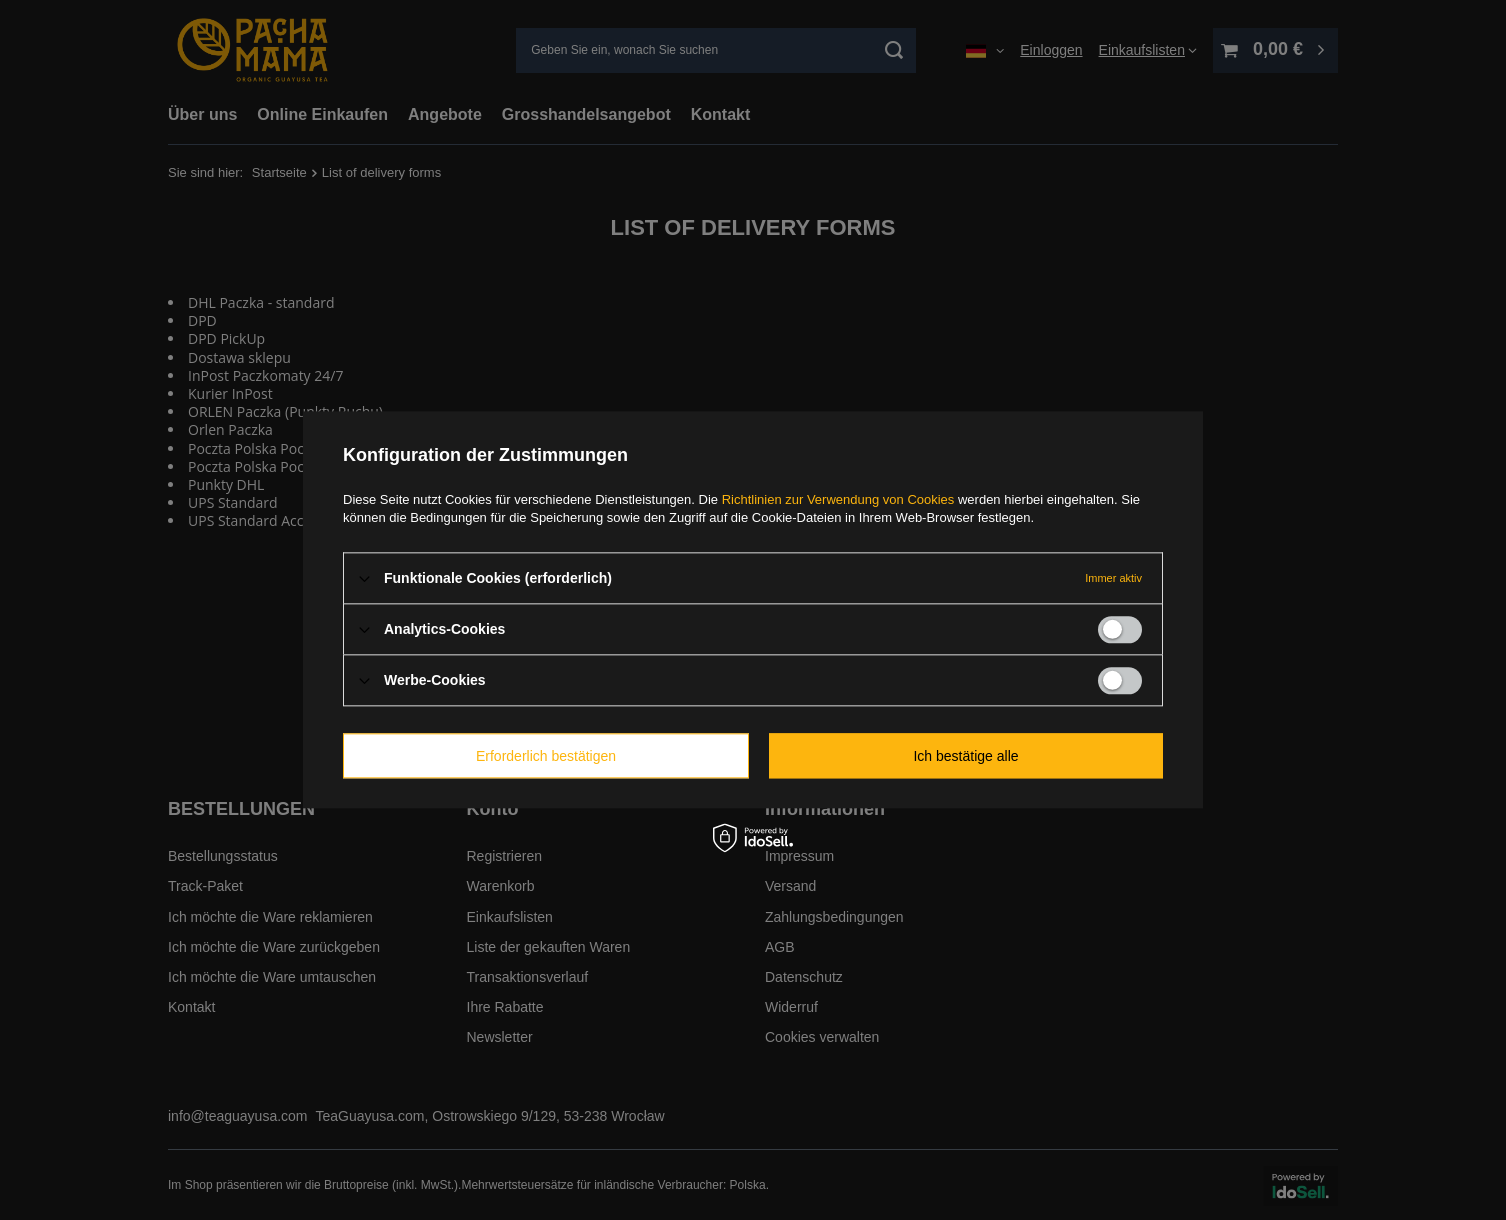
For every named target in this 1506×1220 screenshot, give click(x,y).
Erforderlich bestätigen (546, 756)
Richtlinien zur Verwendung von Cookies (838, 499)
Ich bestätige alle (965, 756)
